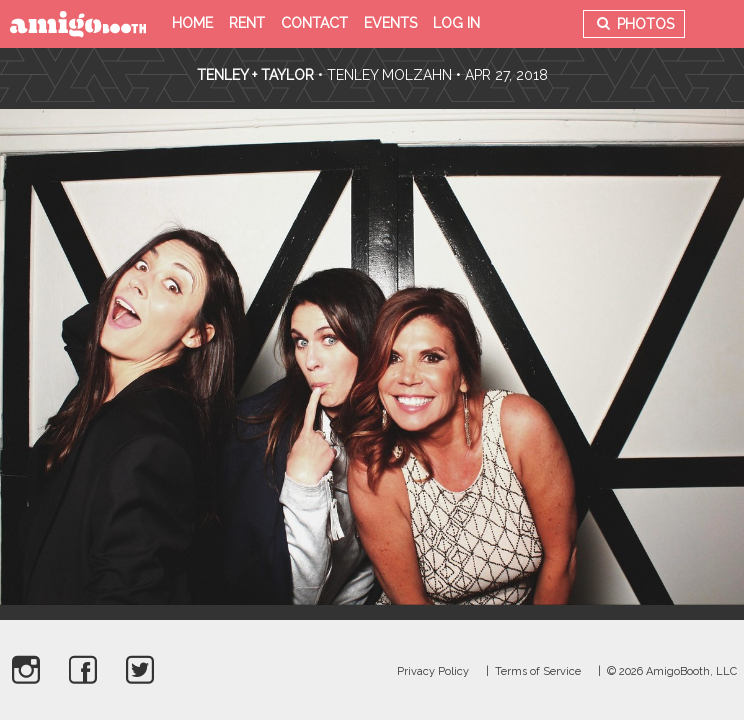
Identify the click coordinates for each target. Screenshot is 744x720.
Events (390, 23)
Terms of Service (538, 671)
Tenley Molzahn (389, 75)
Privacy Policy (433, 671)
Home (192, 23)
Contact (314, 23)
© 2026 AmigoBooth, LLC (672, 671)
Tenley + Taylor (255, 75)
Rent (247, 23)
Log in (456, 23)
